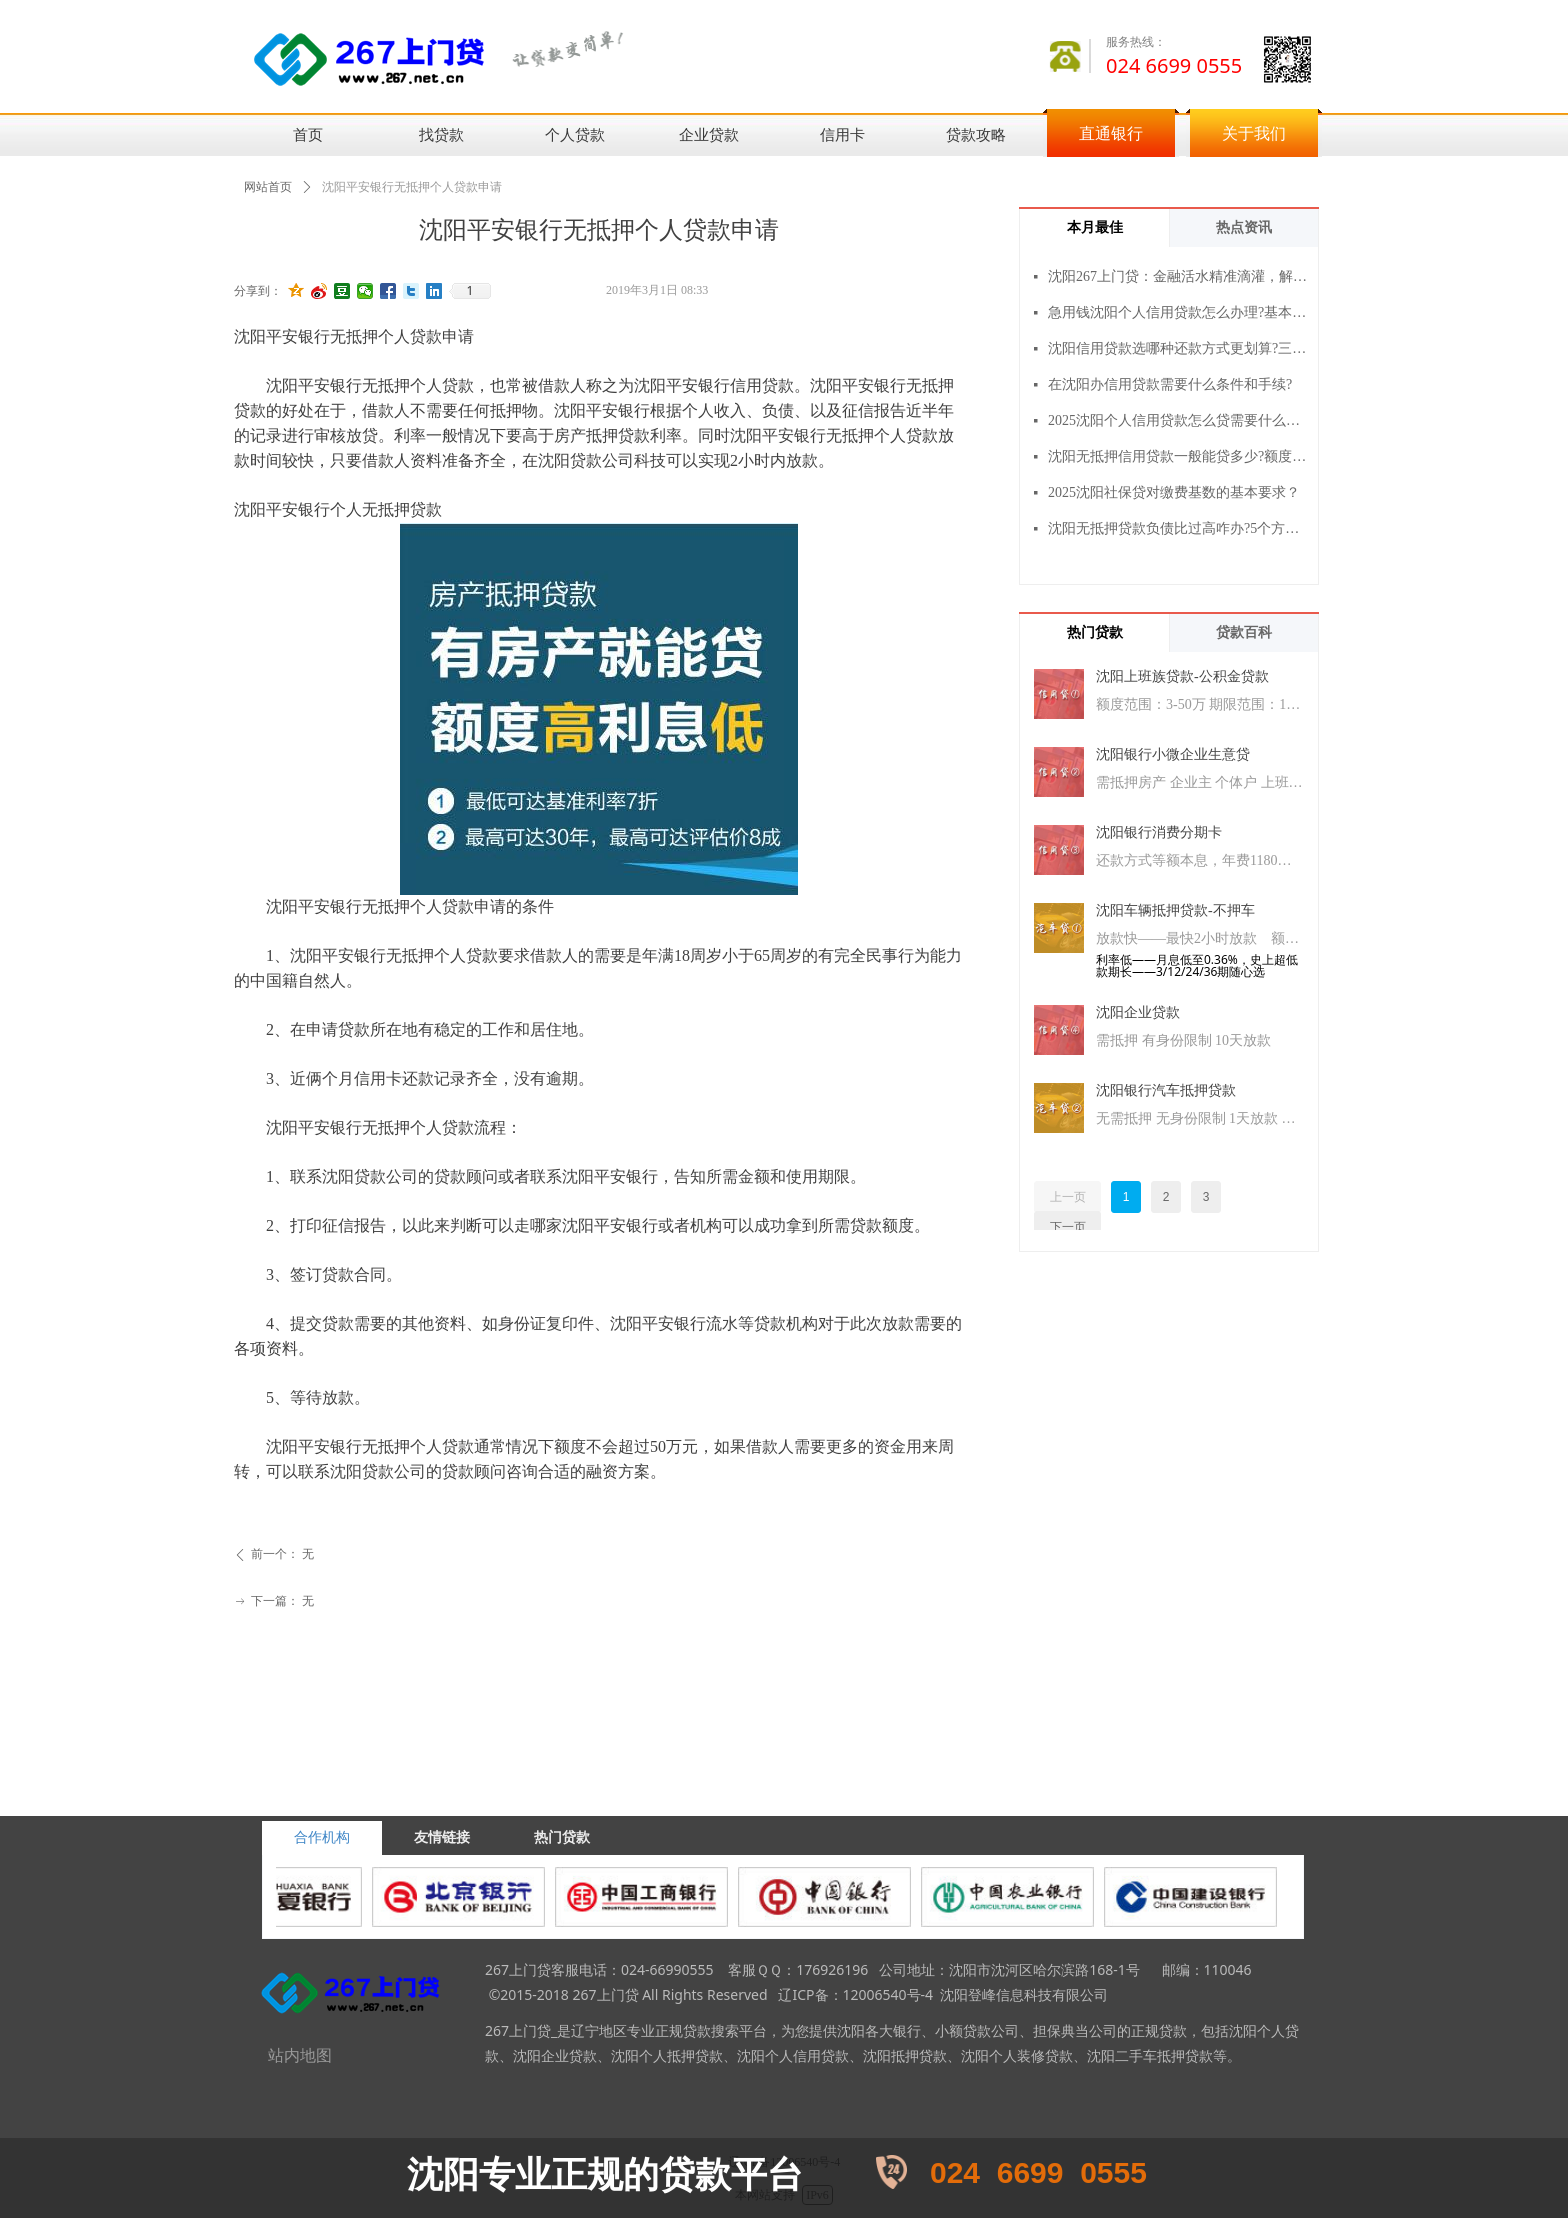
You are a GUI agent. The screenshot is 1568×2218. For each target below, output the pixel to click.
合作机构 (322, 1837)
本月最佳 (1095, 227)
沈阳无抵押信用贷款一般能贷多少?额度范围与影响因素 (1178, 456)
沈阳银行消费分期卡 (1159, 832)
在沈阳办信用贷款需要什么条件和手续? (1170, 384)
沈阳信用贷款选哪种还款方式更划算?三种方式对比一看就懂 (1178, 348)
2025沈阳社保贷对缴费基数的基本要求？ (1174, 492)
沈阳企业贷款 (1138, 1012)
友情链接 (442, 1837)
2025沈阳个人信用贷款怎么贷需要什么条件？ (1178, 420)
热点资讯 (1244, 227)
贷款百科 (1244, 632)
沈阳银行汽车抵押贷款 (1166, 1090)
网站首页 (268, 187)
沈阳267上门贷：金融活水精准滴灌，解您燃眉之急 (1178, 276)
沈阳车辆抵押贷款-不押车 (1175, 910)
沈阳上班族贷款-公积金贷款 (1182, 676)
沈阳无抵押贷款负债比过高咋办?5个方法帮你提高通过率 (1178, 528)
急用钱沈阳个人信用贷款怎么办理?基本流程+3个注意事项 (1178, 312)
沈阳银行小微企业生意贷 (1173, 754)
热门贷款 (1095, 632)
